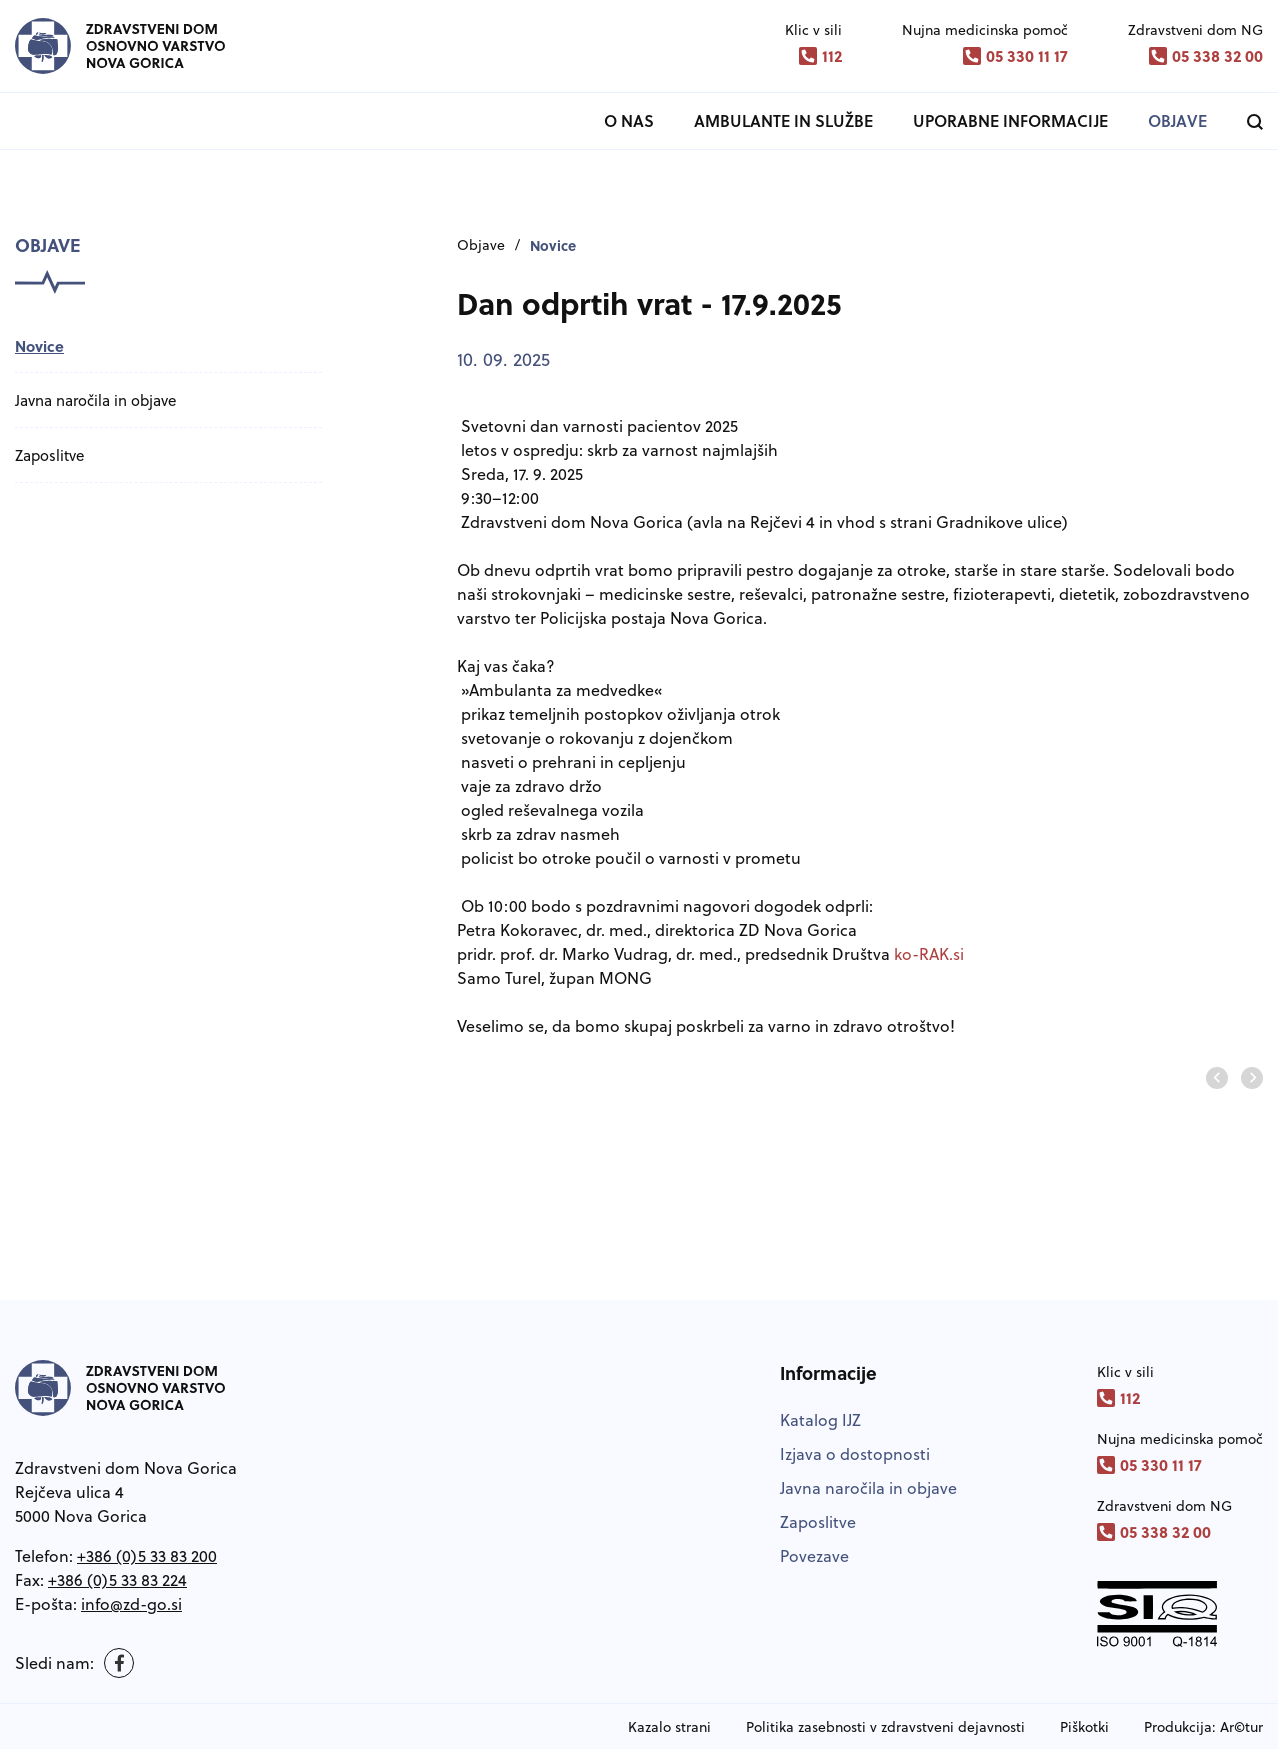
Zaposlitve (49, 455)
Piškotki (1084, 1727)
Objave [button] (1177, 120)
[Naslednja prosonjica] (1252, 1078)
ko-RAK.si (929, 954)
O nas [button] (629, 120)
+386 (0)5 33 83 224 (117, 1580)
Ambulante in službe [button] (783, 120)
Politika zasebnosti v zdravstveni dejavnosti (885, 1727)
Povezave (814, 1556)
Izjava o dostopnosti (855, 1454)
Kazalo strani (669, 1727)
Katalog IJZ (820, 1420)
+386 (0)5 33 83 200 (147, 1556)
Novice (39, 346)
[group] (657, 1124)
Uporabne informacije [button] (1010, 120)
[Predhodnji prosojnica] (1217, 1078)
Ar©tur (1241, 1727)
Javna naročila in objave (95, 400)
